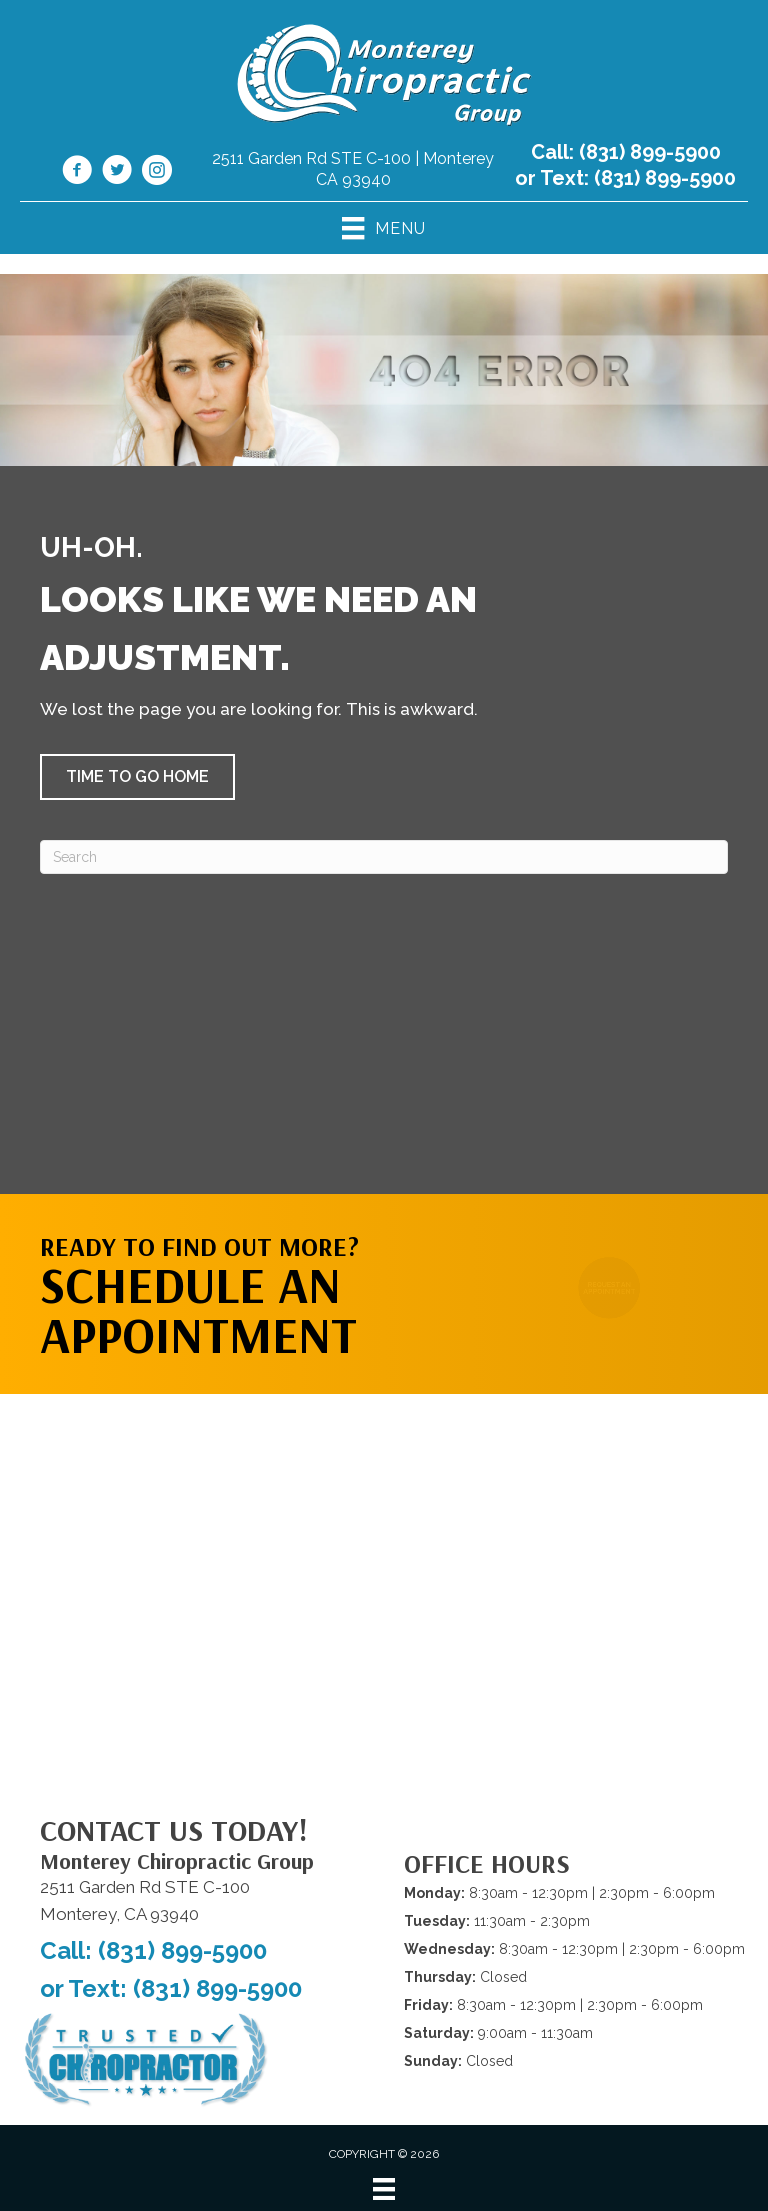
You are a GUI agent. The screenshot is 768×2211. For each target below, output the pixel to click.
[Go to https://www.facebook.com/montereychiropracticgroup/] (77, 173)
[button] (137, 777)
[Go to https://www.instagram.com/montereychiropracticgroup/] (157, 173)
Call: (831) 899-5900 (626, 152)
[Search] (384, 857)
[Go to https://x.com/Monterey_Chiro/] (117, 173)
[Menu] (384, 2189)
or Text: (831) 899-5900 (625, 178)
